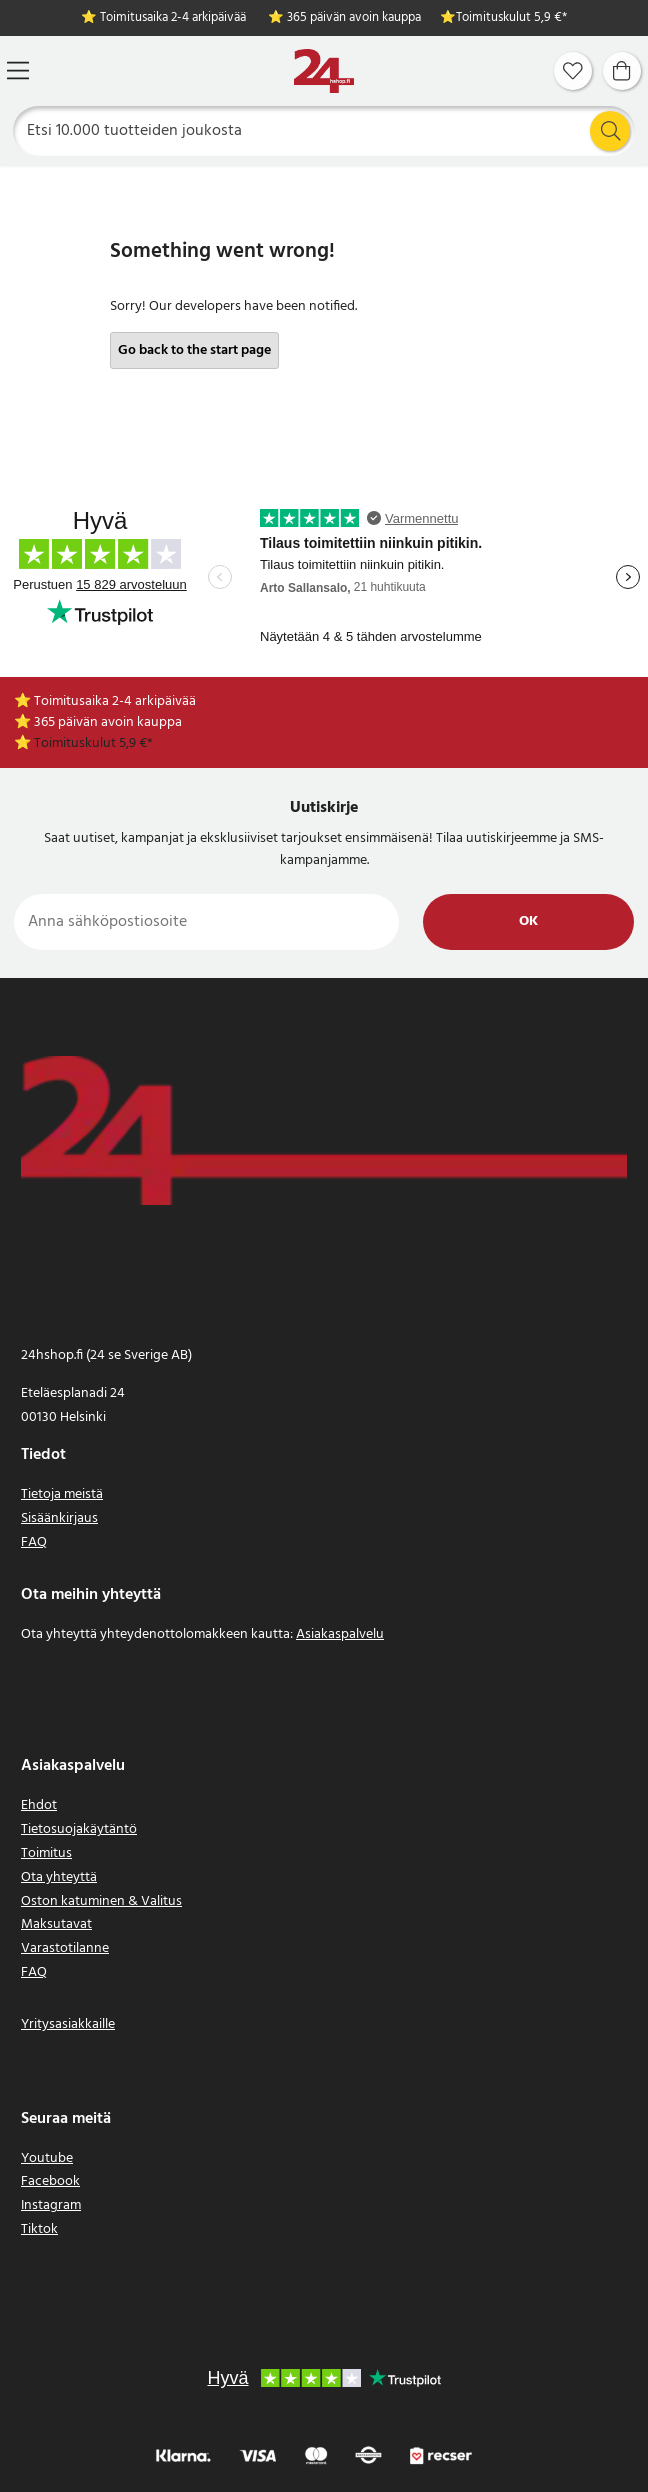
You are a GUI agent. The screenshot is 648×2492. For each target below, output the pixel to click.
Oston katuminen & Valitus (101, 1901)
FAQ (34, 1542)
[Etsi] (324, 131)
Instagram (51, 2205)
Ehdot (39, 1805)
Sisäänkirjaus (59, 1518)
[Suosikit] (573, 71)
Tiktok (39, 2229)
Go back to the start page (194, 350)
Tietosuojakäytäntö (79, 1829)
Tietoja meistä (62, 1494)
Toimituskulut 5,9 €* (511, 18)
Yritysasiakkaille (68, 2024)
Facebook (50, 2181)
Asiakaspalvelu (340, 1634)
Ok (528, 921)
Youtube (47, 2158)
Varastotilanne (65, 1948)
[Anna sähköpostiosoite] (206, 922)
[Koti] (324, 71)
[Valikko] (18, 70)
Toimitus (46, 1853)
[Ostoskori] (622, 71)
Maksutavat (56, 1924)
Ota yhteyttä (59, 1877)
